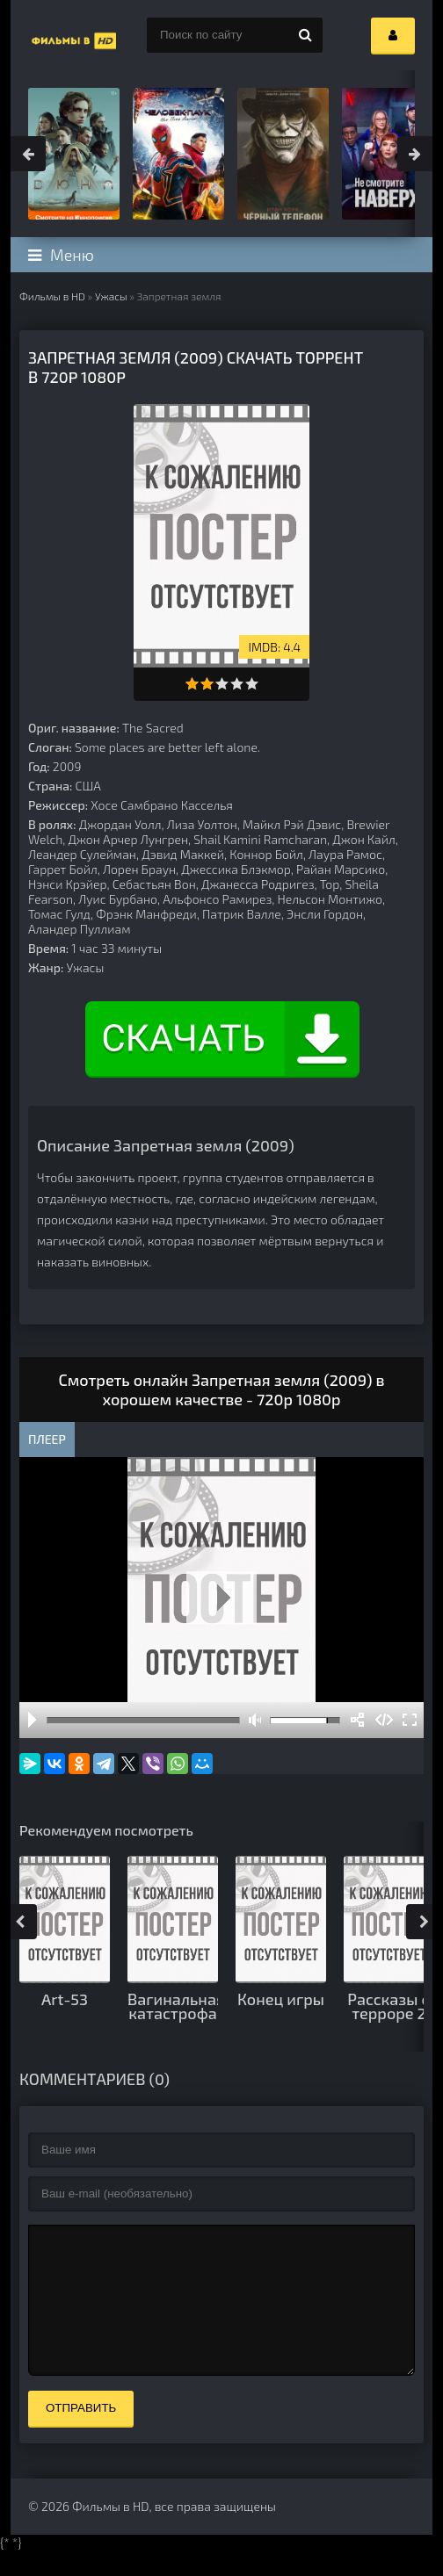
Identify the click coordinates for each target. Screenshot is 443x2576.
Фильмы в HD (52, 296)
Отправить (81, 2434)
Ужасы (111, 296)
